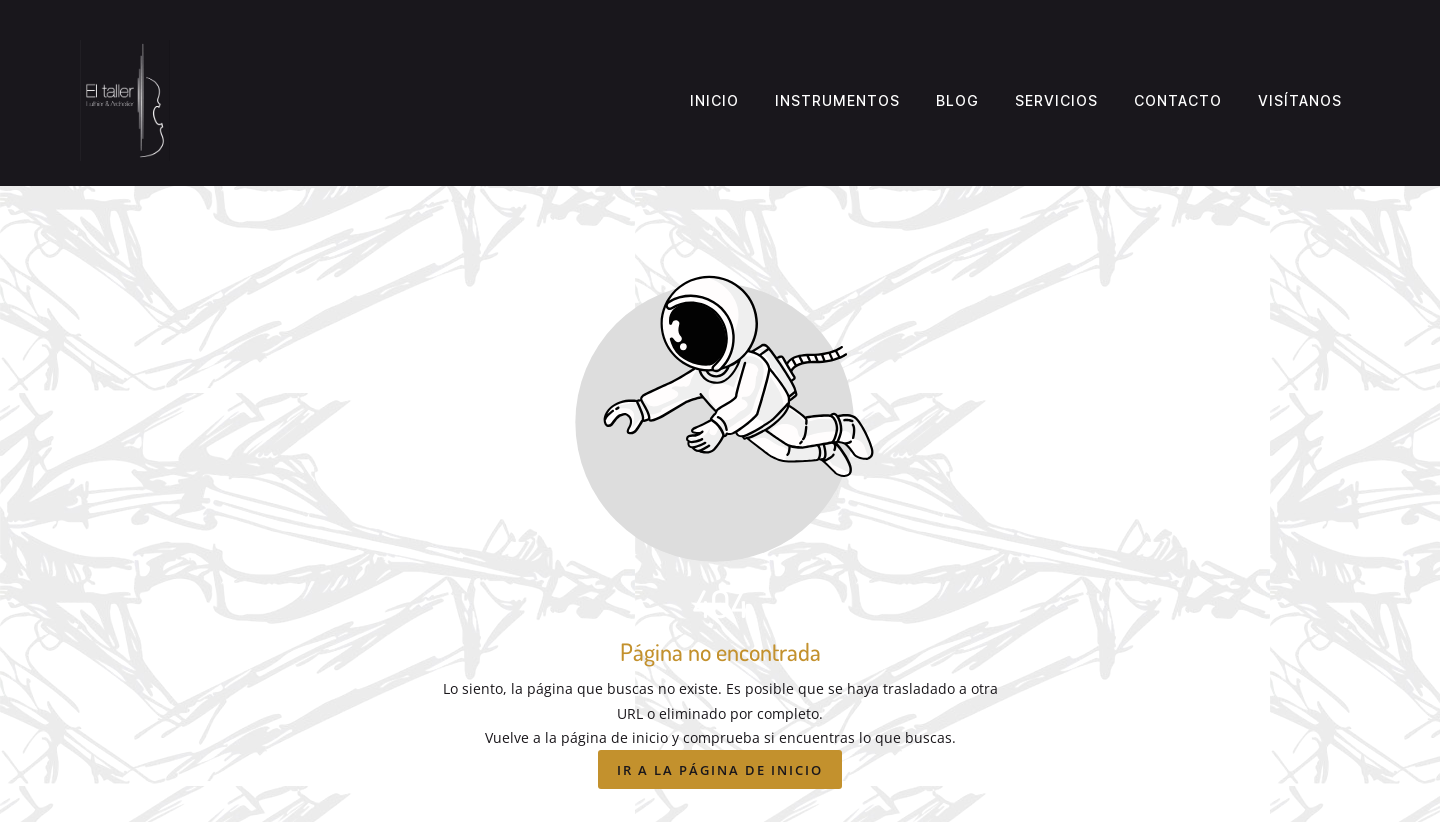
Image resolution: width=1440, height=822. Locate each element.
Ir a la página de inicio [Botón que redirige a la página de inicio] (720, 770)
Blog (957, 100)
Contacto (1178, 100)
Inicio (714, 100)
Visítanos (1300, 100)
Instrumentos (837, 100)
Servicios (1056, 100)
